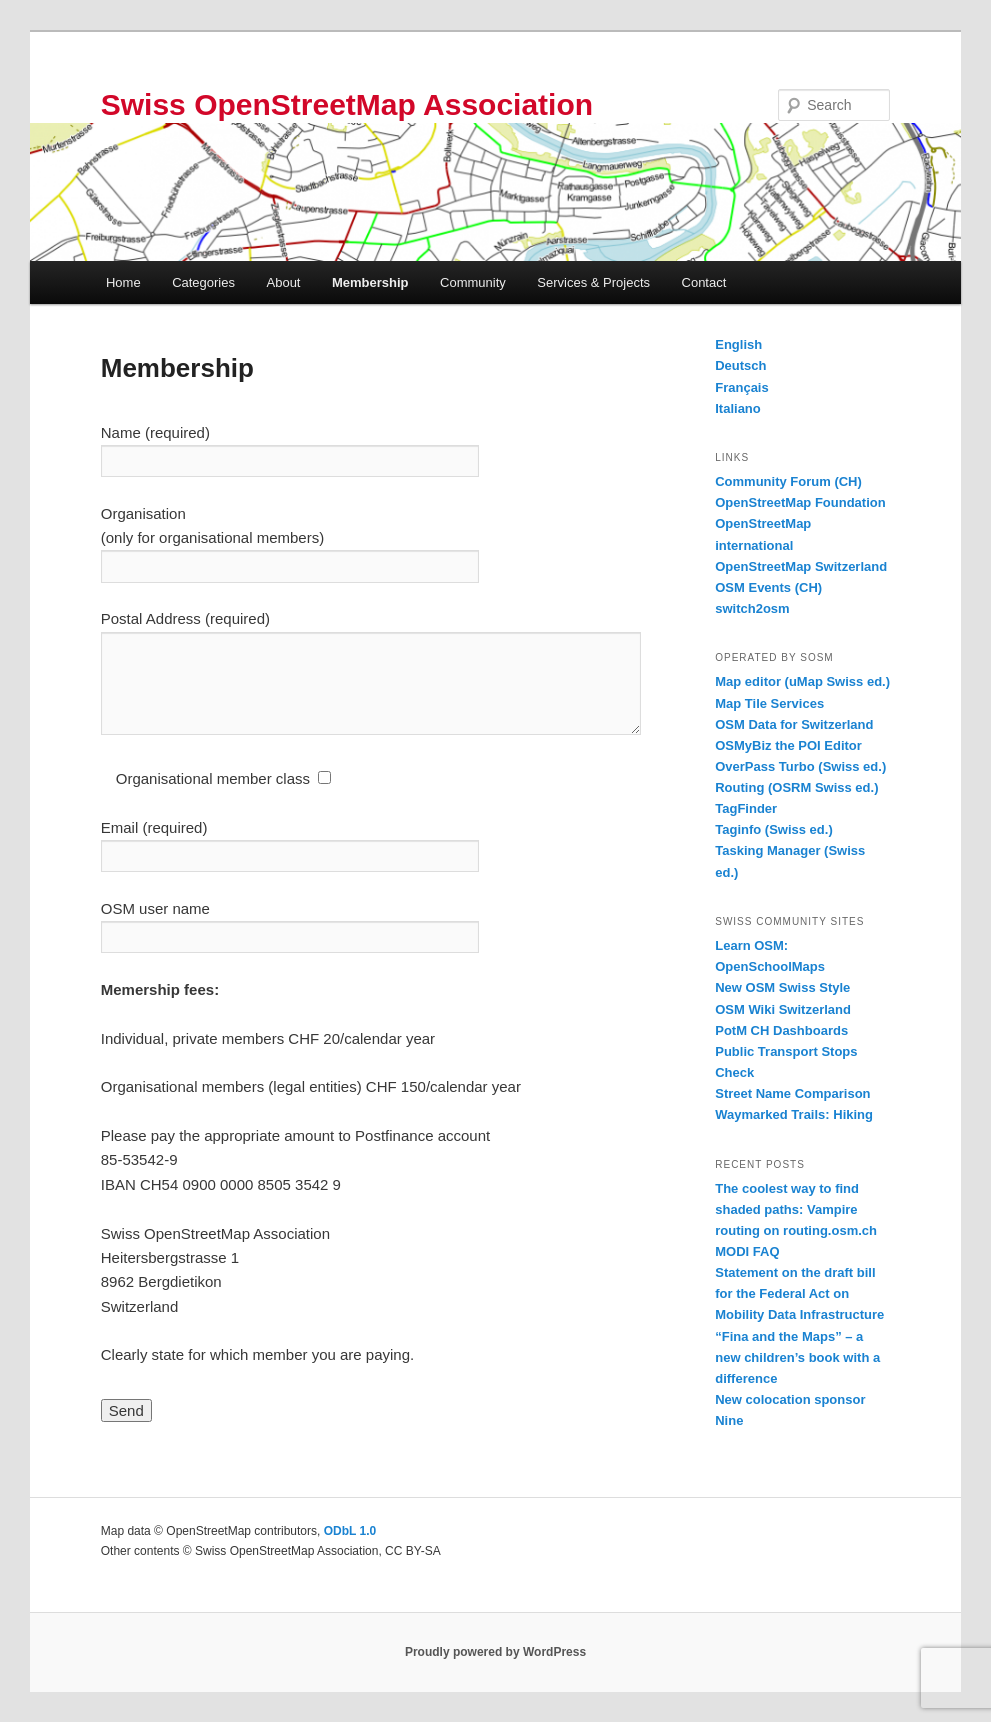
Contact (704, 282)
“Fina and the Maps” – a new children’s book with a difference (797, 1357)
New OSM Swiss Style (782, 987)
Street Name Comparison (792, 1093)
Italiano (738, 408)
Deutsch (740, 365)
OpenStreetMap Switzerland (801, 566)
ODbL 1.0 (350, 1531)
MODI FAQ (747, 1251)
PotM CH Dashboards (781, 1030)
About (284, 282)
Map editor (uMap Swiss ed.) (802, 681)
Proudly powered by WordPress (495, 1652)
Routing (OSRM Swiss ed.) (796, 787)
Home (123, 282)
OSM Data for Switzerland (794, 724)
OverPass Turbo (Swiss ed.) (800, 766)
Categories (203, 282)
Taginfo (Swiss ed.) (774, 829)
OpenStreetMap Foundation (800, 502)
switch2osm (752, 608)
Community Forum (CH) (788, 481)
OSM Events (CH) (768, 587)
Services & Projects (593, 282)
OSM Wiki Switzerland (783, 1009)
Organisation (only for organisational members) (290, 540)
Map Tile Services (769, 703)
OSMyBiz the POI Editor (788, 745)
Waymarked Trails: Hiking (794, 1114)
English (738, 344)
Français (741, 387)
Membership (370, 282)
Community (473, 282)
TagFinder (746, 808)
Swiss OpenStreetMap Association (347, 104)
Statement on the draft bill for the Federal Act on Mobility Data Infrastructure (799, 1293)
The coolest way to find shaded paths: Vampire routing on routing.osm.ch (796, 1209)
